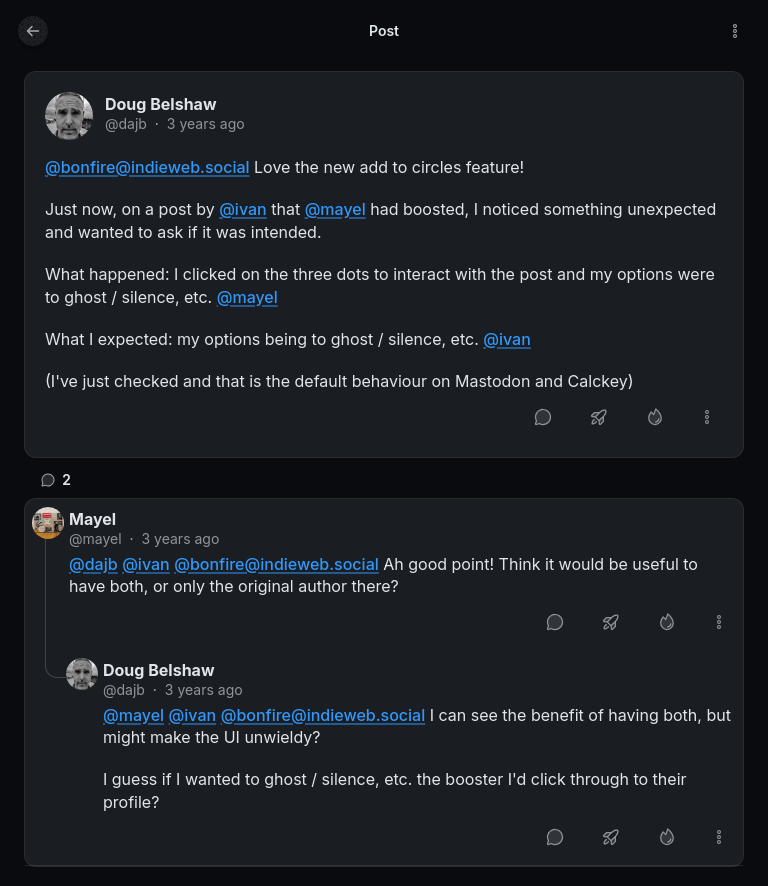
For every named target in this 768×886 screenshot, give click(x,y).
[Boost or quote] (599, 417)
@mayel (335, 209)
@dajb (126, 123)
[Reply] (543, 417)
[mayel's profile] (48, 523)
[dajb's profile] (69, 116)
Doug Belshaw (161, 104)
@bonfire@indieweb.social (147, 167)
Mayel (92, 519)
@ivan (243, 209)
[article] (384, 264)
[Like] (655, 417)
